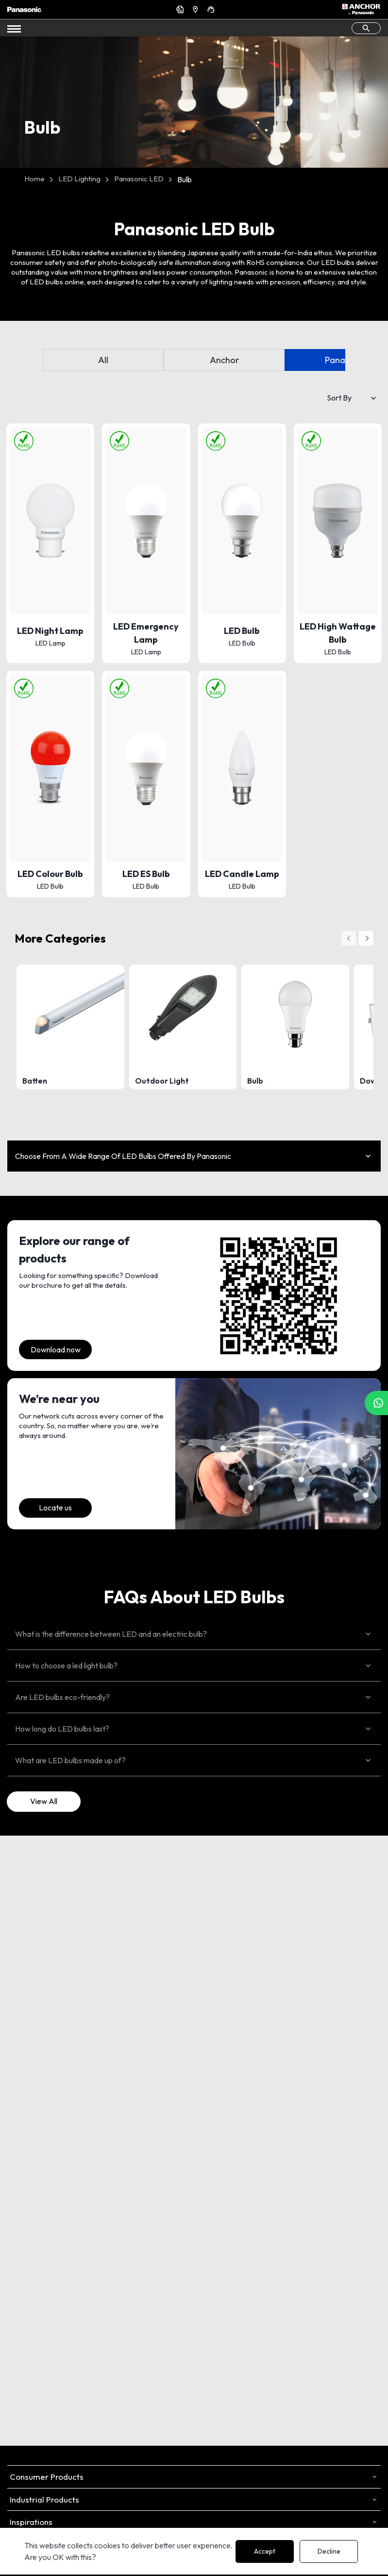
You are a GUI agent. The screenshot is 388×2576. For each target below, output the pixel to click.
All (103, 360)
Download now (56, 1349)
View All (43, 1801)
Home (34, 178)
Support (212, 9)
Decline (329, 2551)
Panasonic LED (139, 178)
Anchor (224, 360)
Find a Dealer (196, 9)
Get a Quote (181, 9)
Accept (264, 2551)
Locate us (55, 1507)
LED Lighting (79, 178)
